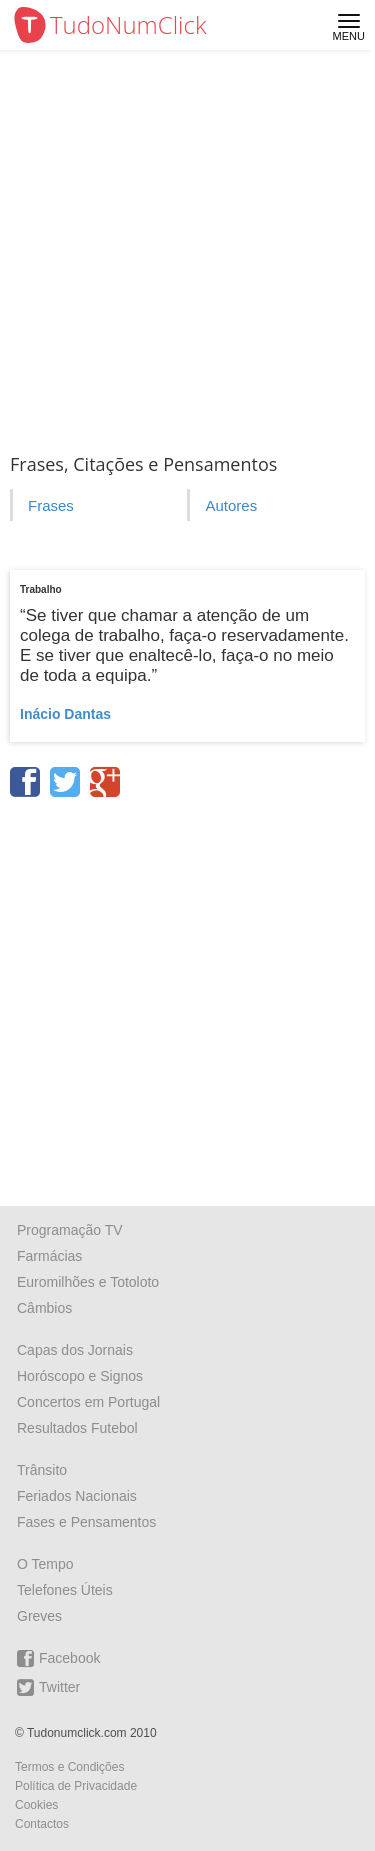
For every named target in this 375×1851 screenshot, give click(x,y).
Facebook (58, 1658)
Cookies (36, 1805)
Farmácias (49, 1256)
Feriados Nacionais (77, 1496)
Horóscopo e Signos (80, 1376)
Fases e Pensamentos (86, 1522)
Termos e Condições (69, 1767)
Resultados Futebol (77, 1428)
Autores (231, 505)
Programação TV (70, 1230)
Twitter (48, 1687)
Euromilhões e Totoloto (88, 1282)
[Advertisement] (187, 247)
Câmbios (44, 1308)
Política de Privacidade (76, 1786)
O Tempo (45, 1564)
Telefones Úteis (65, 1590)
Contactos (42, 1824)
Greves (39, 1616)
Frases (51, 505)
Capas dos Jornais (75, 1350)
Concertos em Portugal (88, 1402)
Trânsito (42, 1470)
